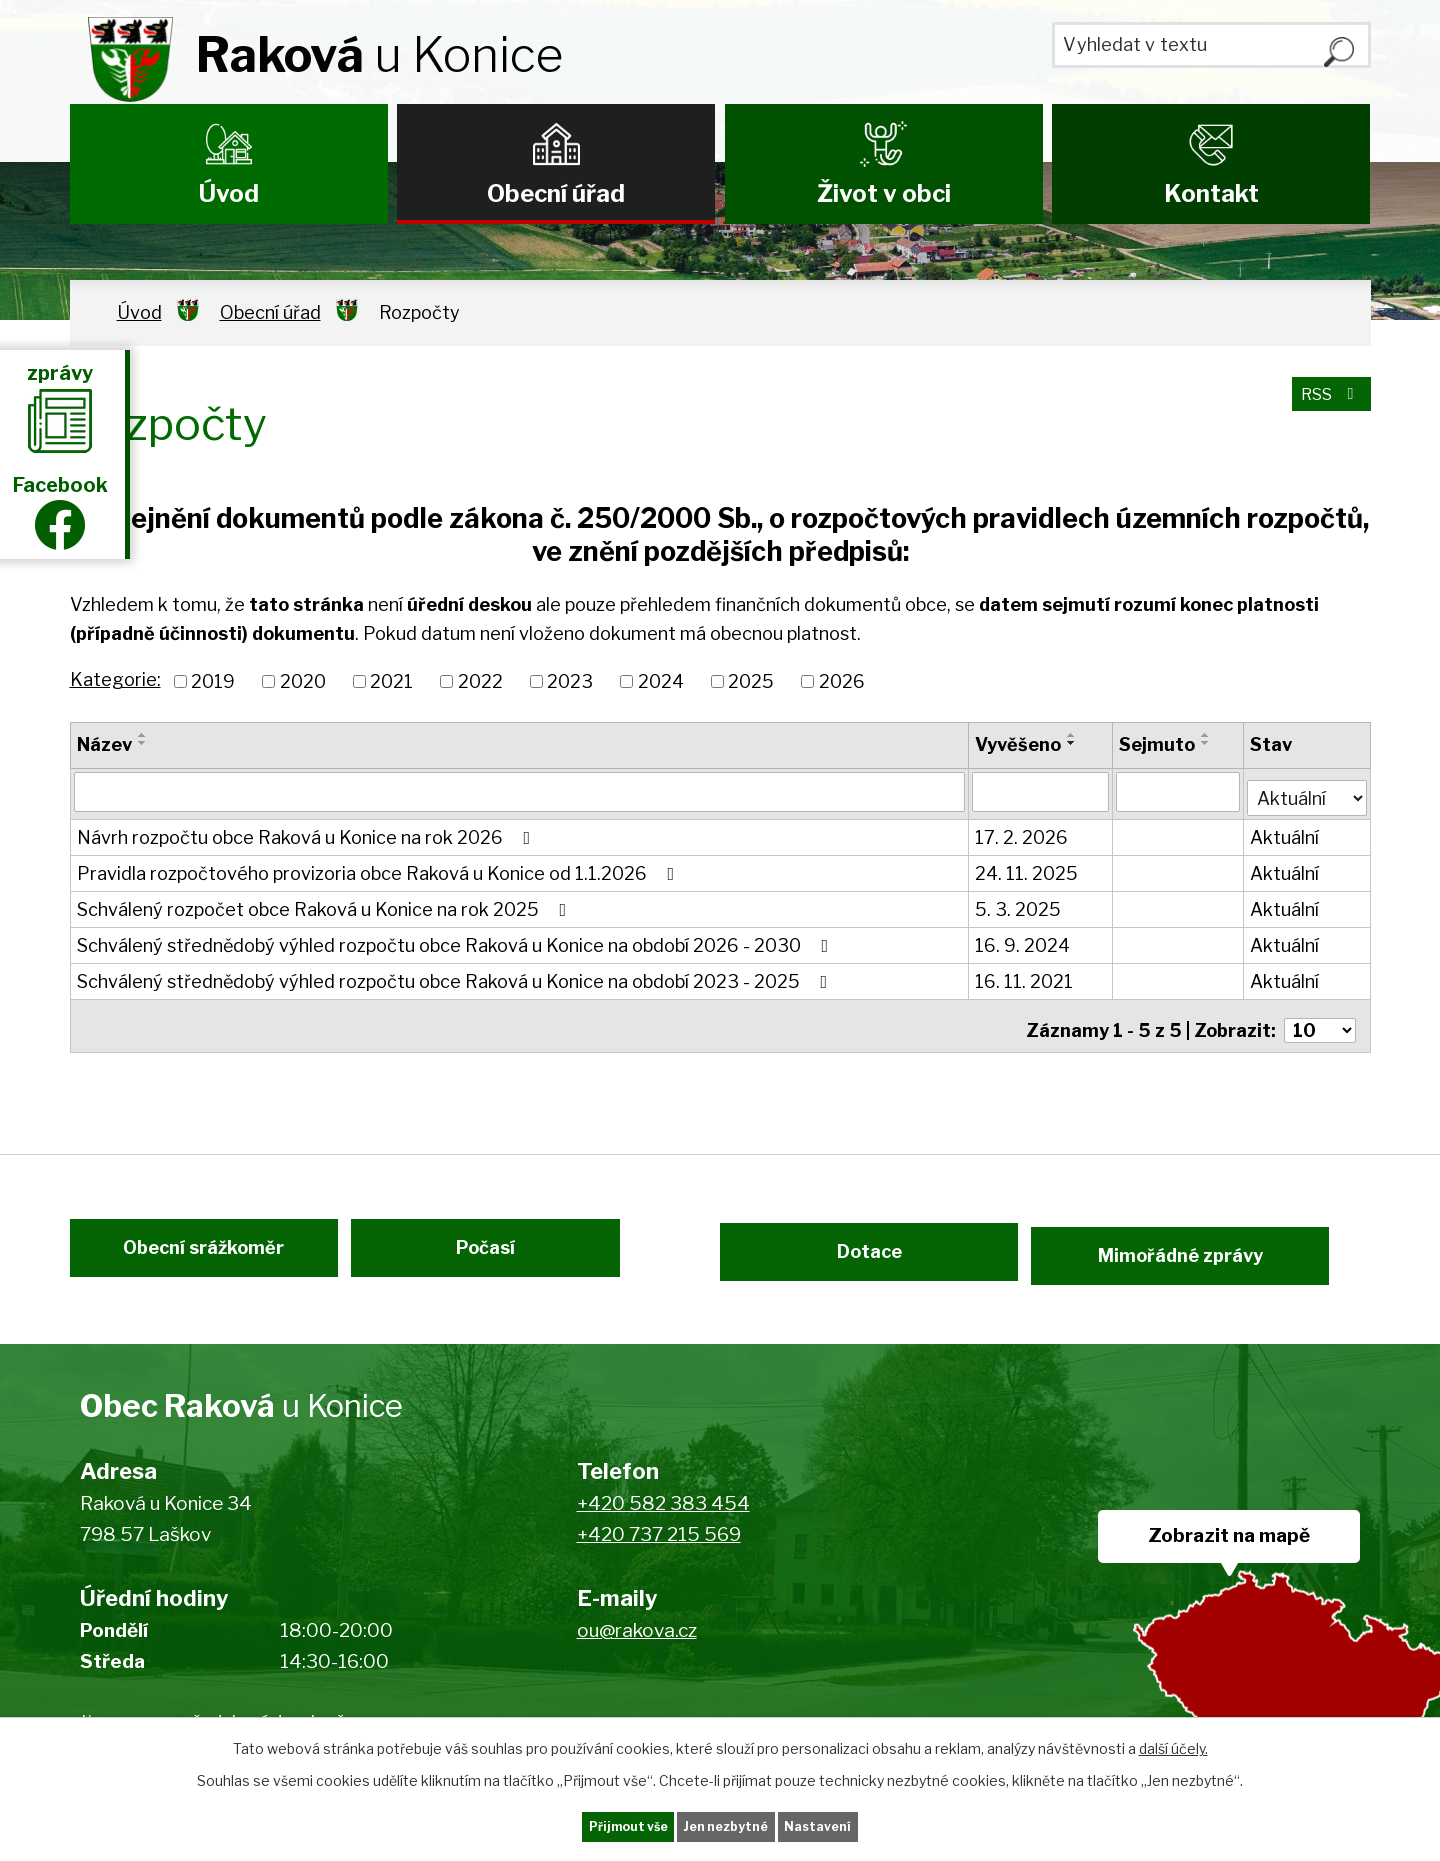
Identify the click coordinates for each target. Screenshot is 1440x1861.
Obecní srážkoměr (182, 1254)
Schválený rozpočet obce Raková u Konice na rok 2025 (326, 903)
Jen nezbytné (728, 1824)
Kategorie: (115, 679)
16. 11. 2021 (1026, 975)
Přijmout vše (591, 1824)
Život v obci (884, 193)
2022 (480, 681)
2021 (391, 681)
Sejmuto (1158, 744)
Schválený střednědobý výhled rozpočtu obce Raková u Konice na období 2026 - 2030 (457, 939)
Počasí (507, 1254)
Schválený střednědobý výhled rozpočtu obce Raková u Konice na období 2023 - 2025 (456, 975)
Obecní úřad (556, 193)
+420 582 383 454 (663, 1515)
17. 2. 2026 (1023, 831)
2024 (661, 681)
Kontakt (1211, 193)
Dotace (857, 1254)
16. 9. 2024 (1024, 939)
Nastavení (858, 1824)
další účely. (1173, 1743)
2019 (213, 681)
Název (104, 744)
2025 (751, 681)
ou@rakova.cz (637, 1642)
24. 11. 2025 (1028, 867)
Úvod (229, 193)
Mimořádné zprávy (1232, 1254)
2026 (842, 681)
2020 (303, 681)
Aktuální (1286, 831)
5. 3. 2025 (1020, 903)
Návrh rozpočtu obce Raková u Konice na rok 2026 (308, 831)
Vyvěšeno (1020, 744)
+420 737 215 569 (659, 1546)
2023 (570, 681)
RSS (1325, 405)
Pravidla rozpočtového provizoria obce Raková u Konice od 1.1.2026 (380, 867)
